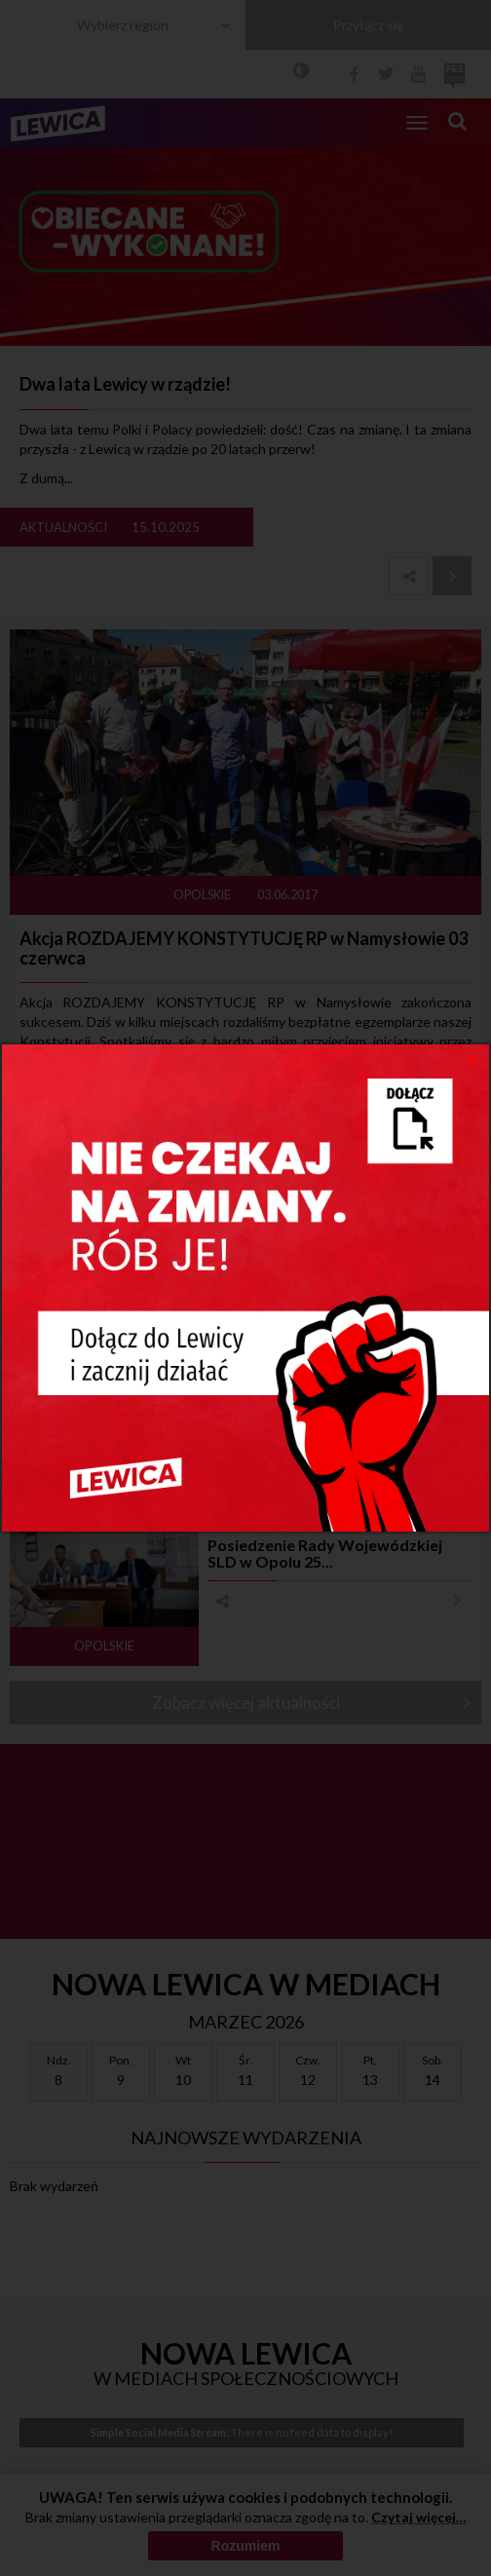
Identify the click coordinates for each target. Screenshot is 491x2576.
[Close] (472, 1059)
